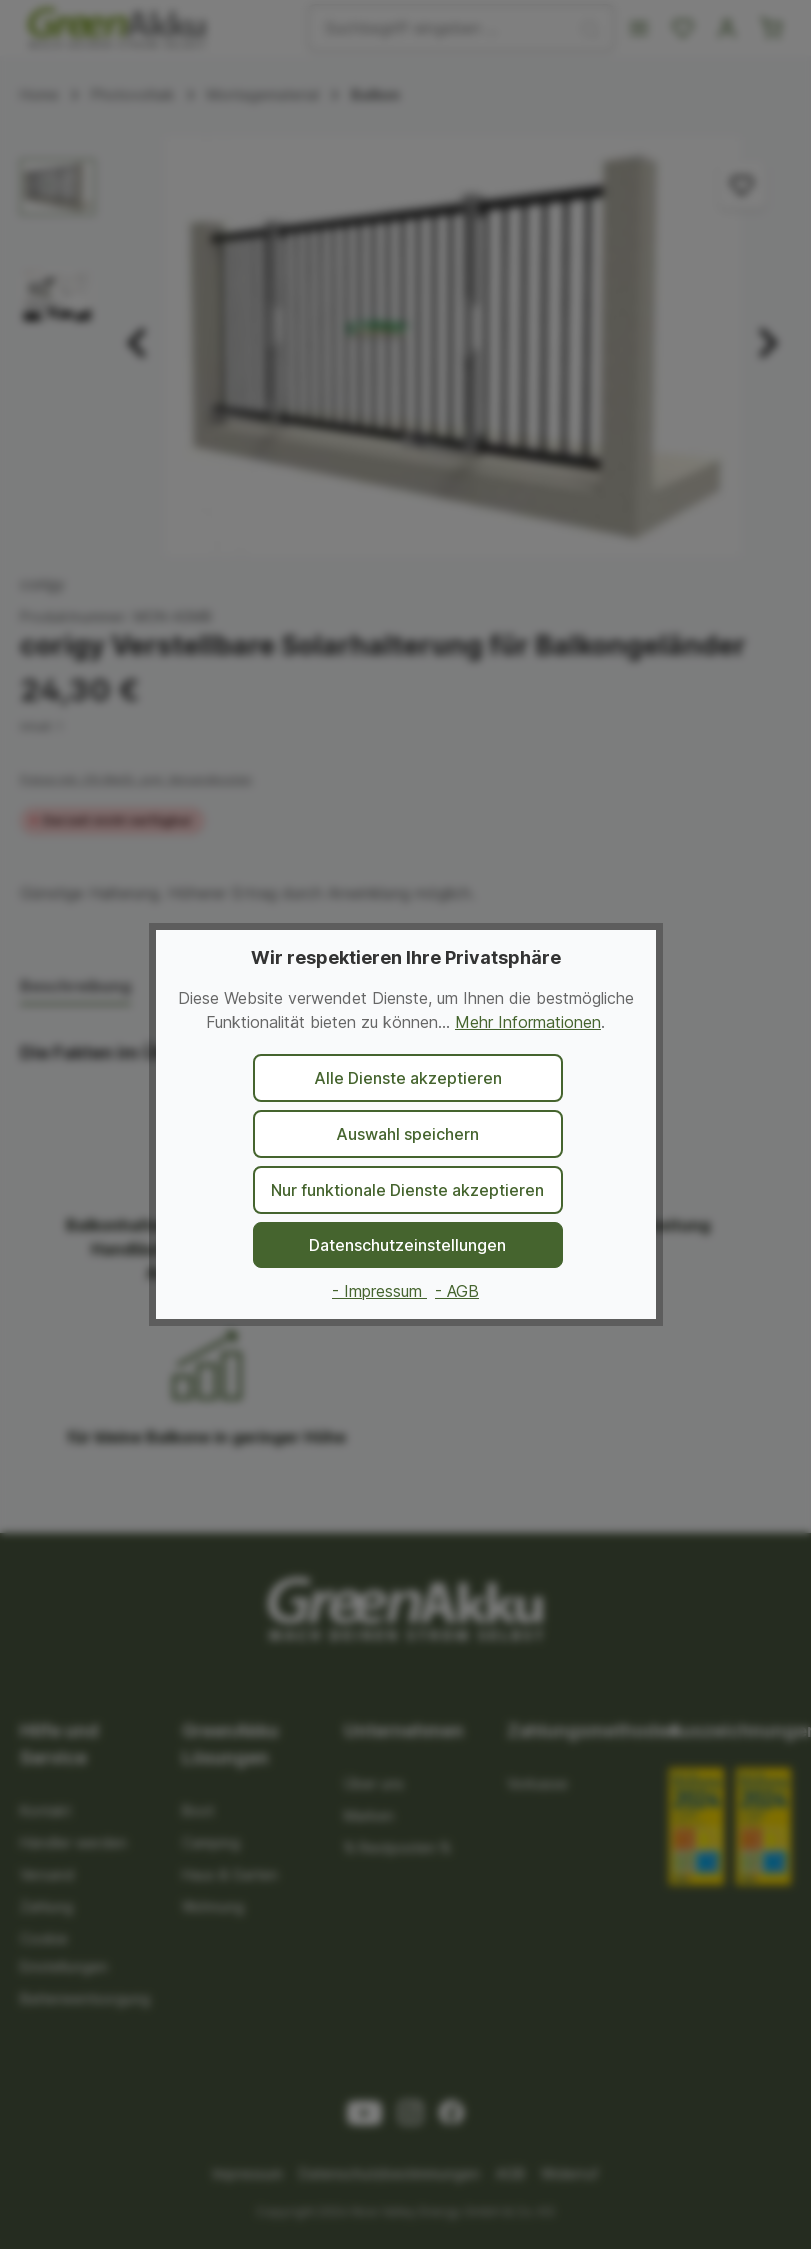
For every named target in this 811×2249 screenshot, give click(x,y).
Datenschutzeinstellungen (407, 1245)
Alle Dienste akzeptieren (408, 1078)
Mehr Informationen (528, 1022)
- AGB (457, 1291)
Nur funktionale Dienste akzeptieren (407, 1190)
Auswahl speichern (407, 1134)
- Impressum (379, 1291)
